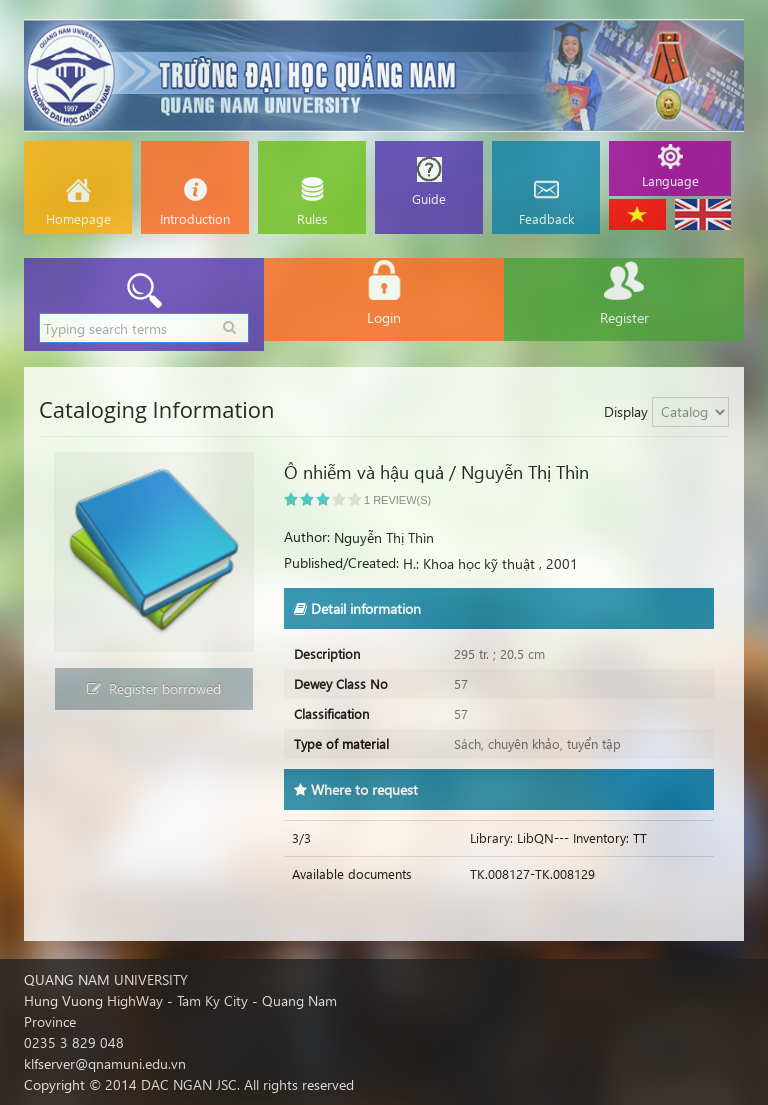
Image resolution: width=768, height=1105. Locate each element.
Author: (307, 536)
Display (626, 411)
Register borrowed (154, 688)
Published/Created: (341, 562)
